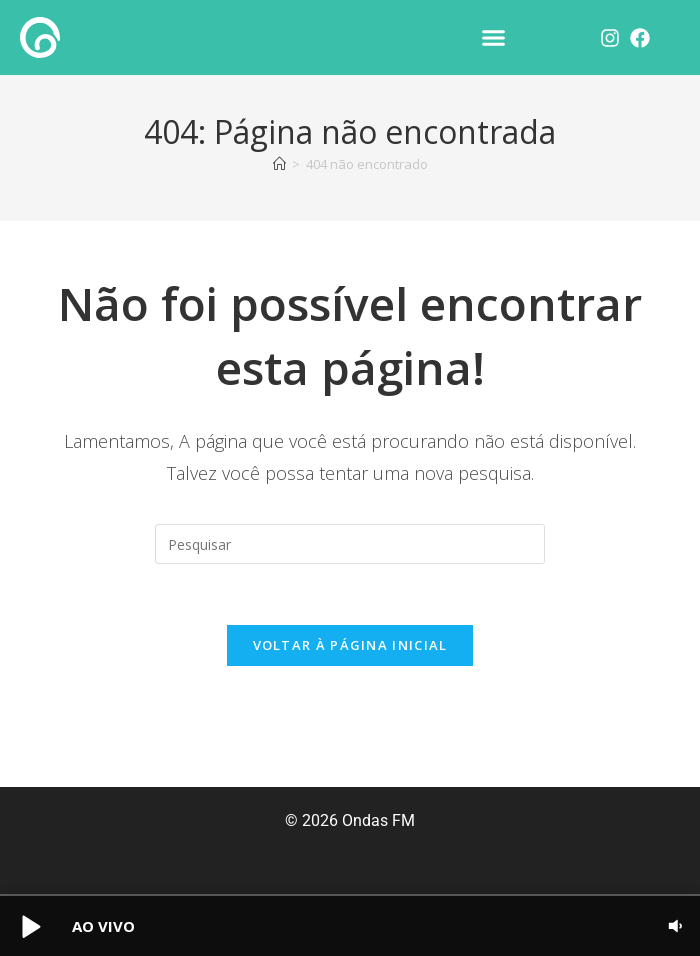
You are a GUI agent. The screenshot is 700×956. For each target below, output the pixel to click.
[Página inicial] (279, 164)
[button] (494, 38)
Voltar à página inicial (350, 645)
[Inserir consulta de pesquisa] (350, 544)
